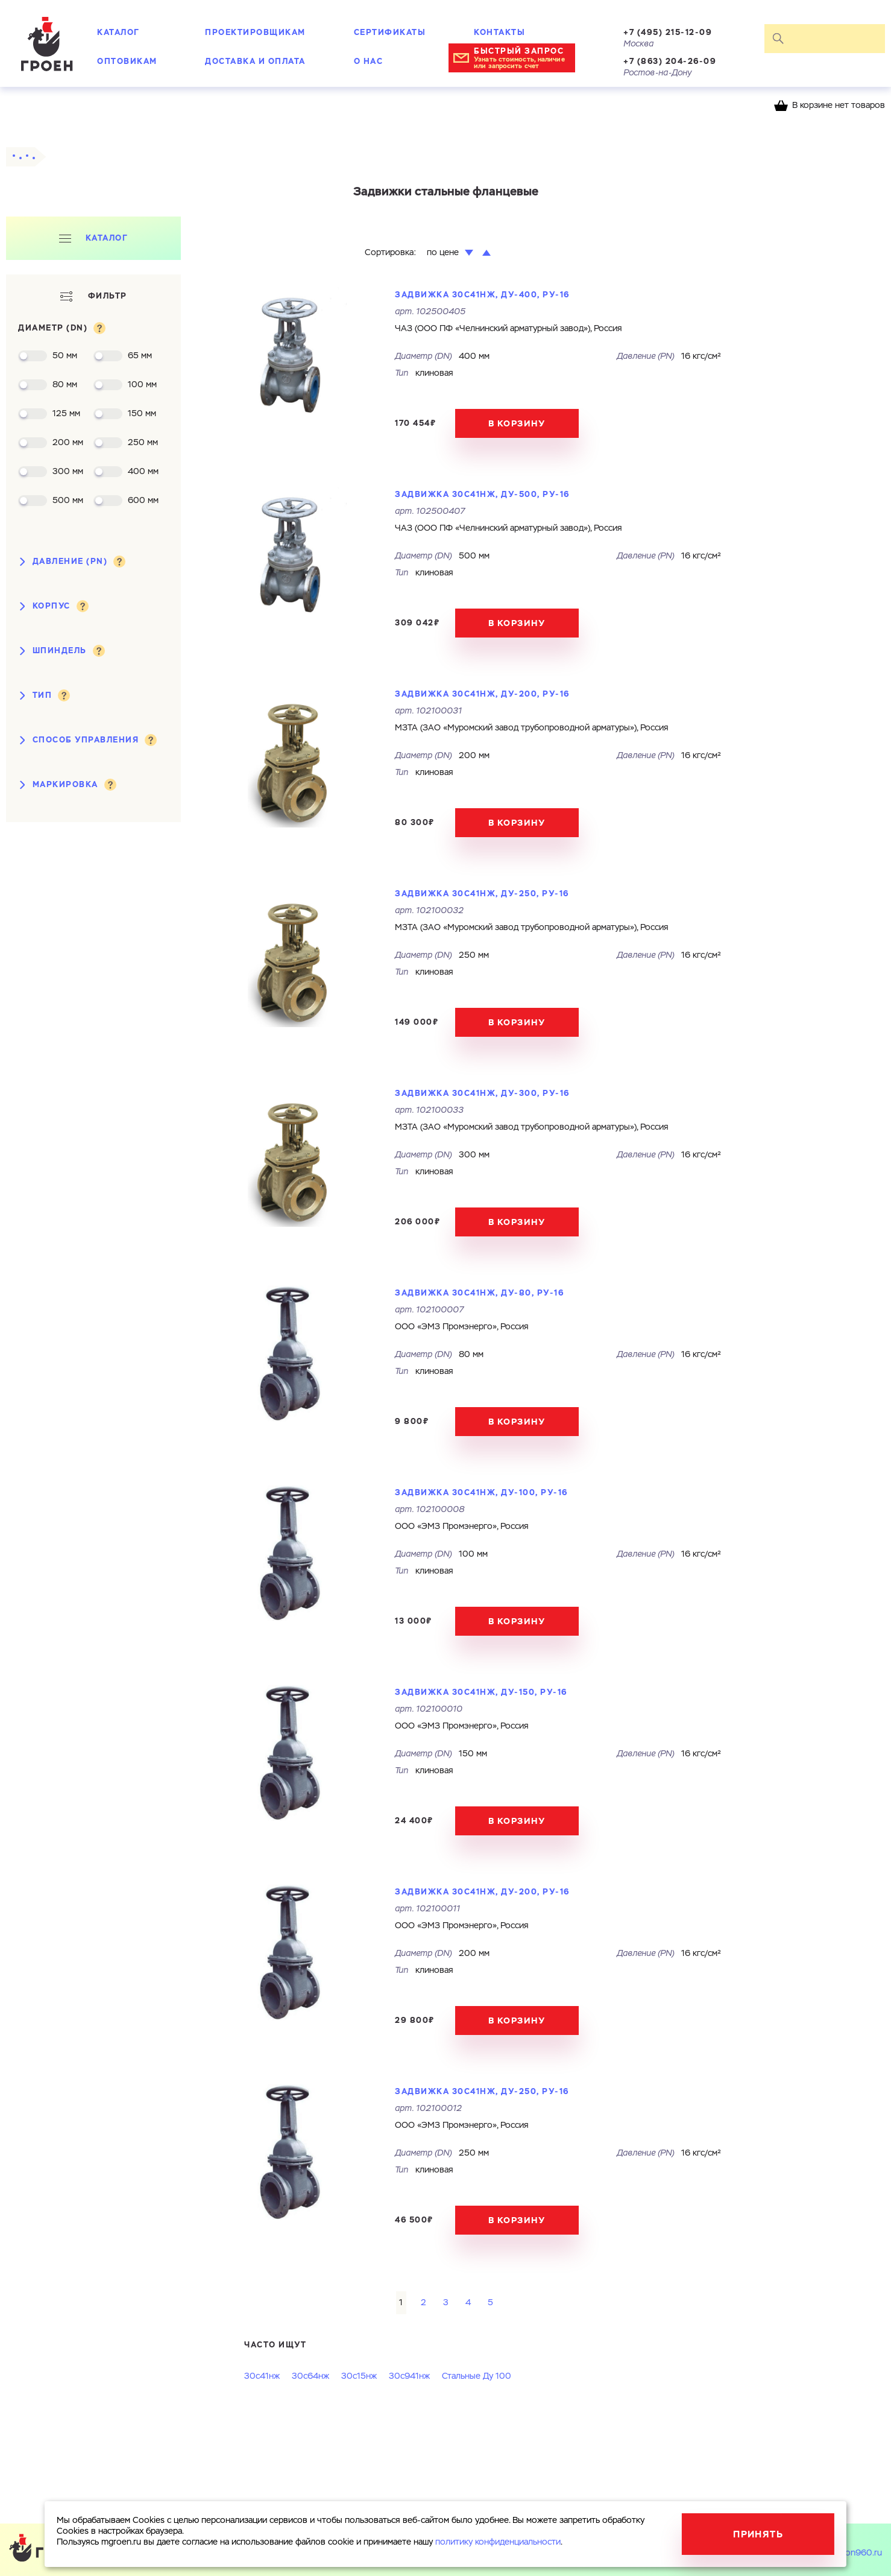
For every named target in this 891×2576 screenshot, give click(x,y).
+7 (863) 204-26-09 (669, 61)
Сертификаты (390, 32)
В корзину (517, 423)
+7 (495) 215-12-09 (667, 32)
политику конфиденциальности (498, 2542)
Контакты (499, 32)
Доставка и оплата (255, 61)
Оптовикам (127, 61)
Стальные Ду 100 (476, 2376)
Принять (758, 2534)
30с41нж (262, 2376)
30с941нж (409, 2376)
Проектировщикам (255, 32)
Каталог (118, 32)
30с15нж (359, 2376)
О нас (368, 61)
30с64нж (310, 2376)
